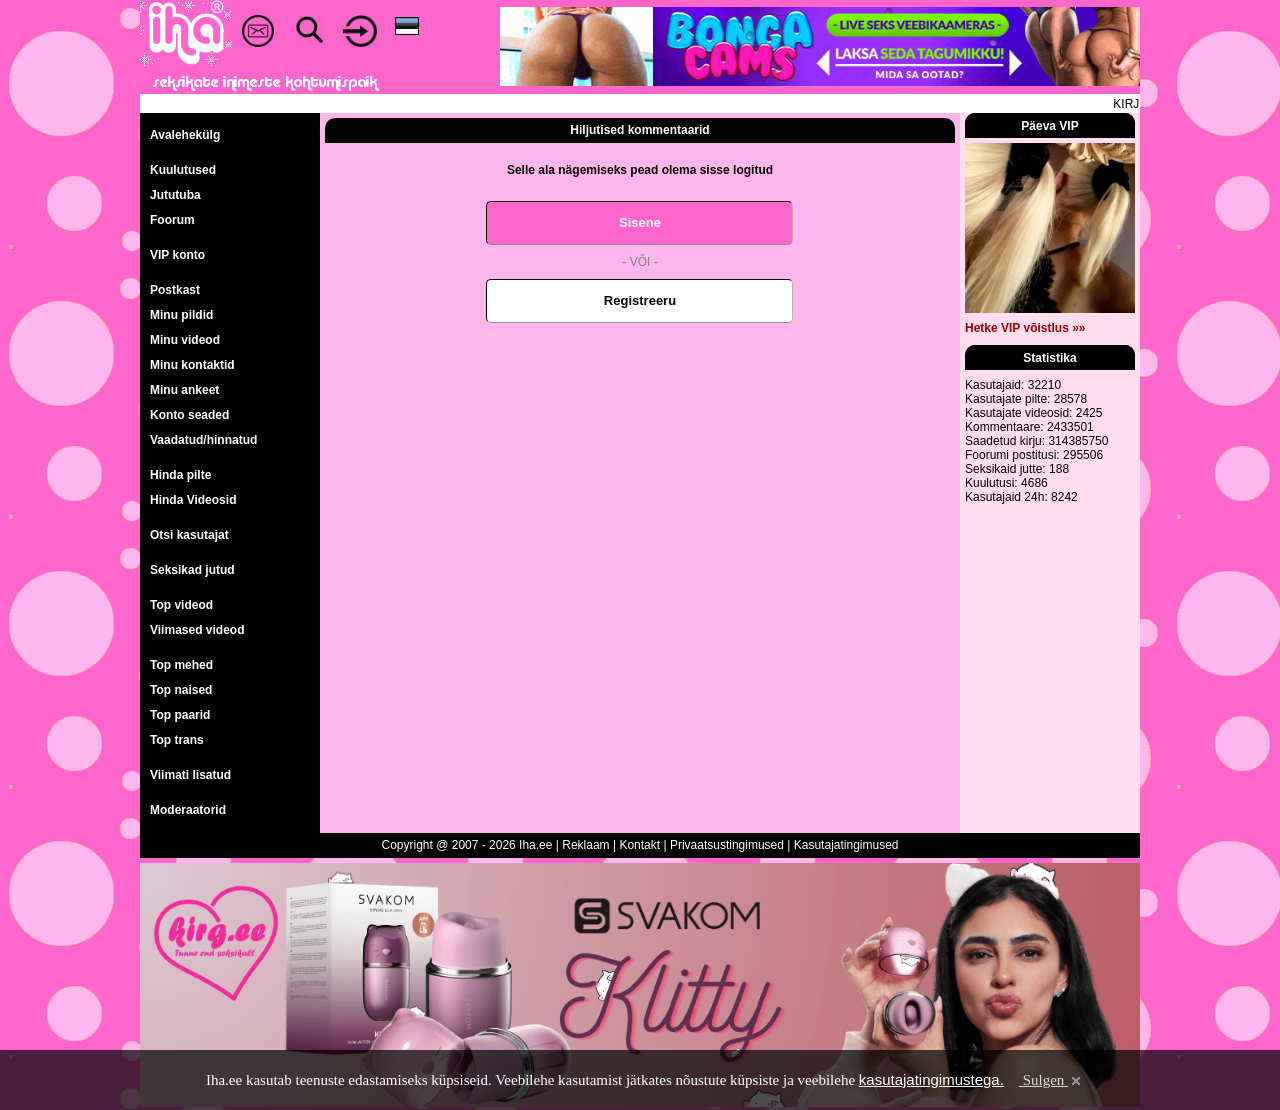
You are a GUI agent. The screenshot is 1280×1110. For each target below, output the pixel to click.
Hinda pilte (180, 475)
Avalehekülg (185, 135)
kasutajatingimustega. (931, 1079)
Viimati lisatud (190, 775)
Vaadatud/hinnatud (203, 440)
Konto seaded (189, 415)
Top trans (177, 740)
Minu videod (185, 340)
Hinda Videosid (193, 500)
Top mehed (181, 665)
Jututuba (175, 195)
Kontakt (639, 845)
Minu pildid (181, 315)
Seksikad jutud (192, 570)
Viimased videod (197, 630)
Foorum (172, 220)
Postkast (175, 290)
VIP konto (177, 255)
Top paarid (180, 715)
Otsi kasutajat (189, 535)
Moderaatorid (188, 810)
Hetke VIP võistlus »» (1025, 328)
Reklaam (585, 845)
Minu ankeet (184, 390)
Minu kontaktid (192, 365)
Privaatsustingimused (727, 845)
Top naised (181, 690)
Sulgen (1051, 1080)
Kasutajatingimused (846, 845)
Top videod (181, 605)
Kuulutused (183, 170)
